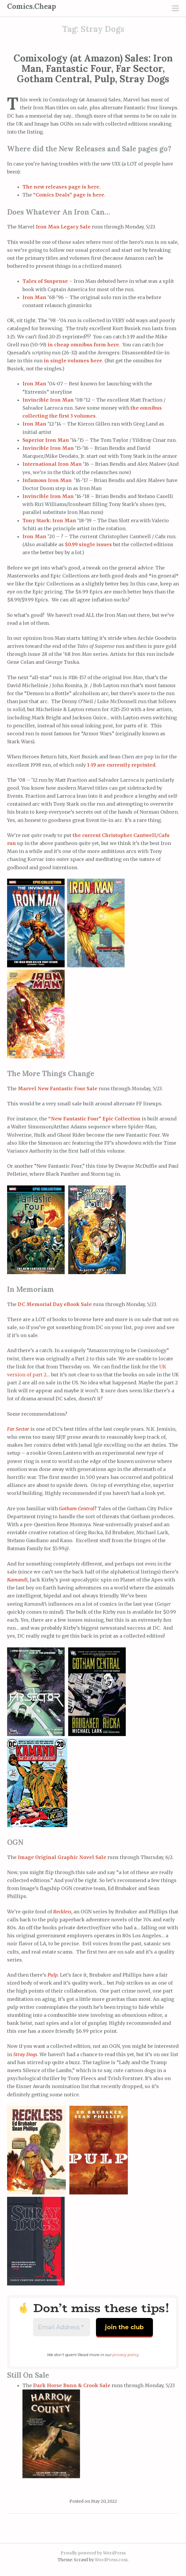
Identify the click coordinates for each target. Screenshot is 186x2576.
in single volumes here (73, 361)
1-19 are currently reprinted (121, 765)
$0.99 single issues (88, 544)
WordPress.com (111, 2559)
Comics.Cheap (31, 6)
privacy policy (125, 2354)
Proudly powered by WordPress (93, 2553)
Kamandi (17, 1580)
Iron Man (34, 297)
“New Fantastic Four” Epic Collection (94, 1119)
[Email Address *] (61, 2327)
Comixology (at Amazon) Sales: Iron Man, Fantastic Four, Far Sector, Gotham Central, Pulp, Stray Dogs (93, 68)
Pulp (53, 1975)
